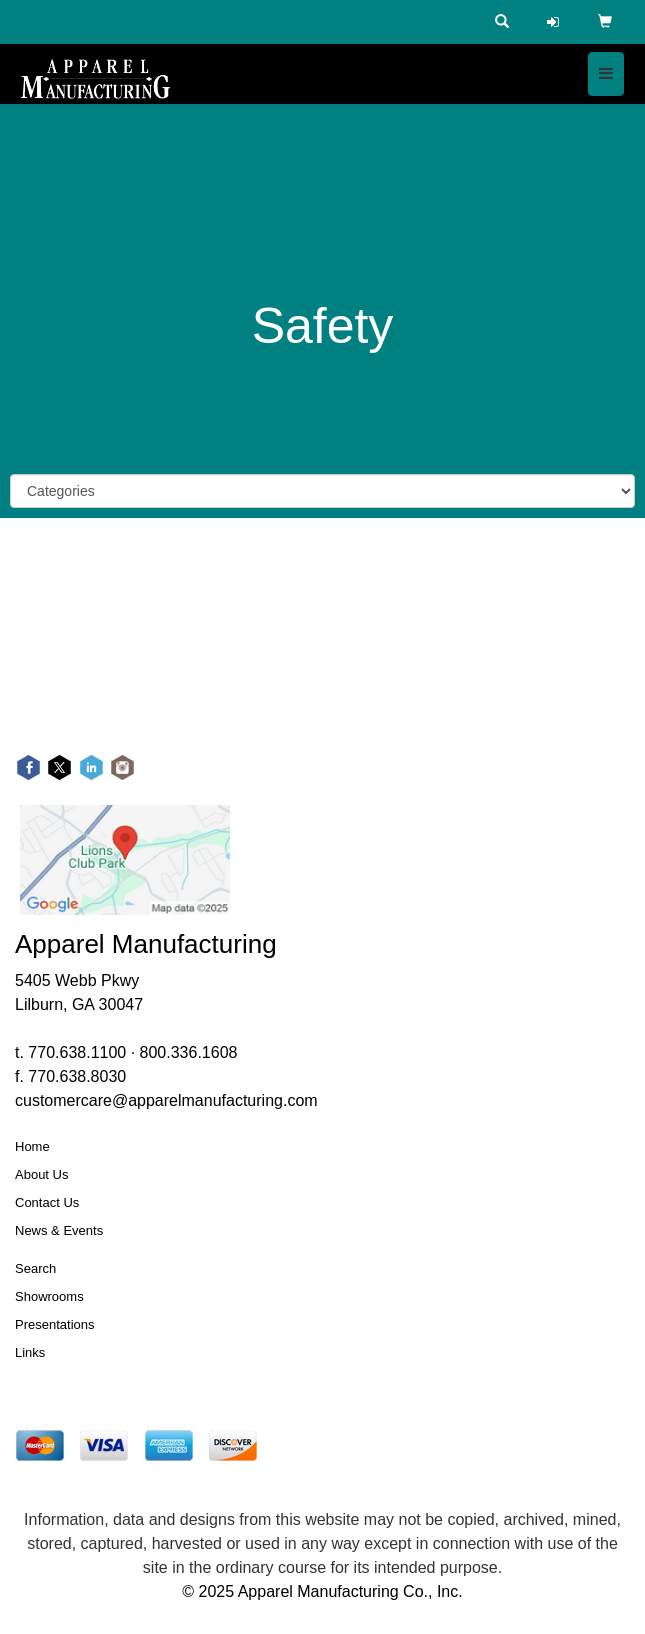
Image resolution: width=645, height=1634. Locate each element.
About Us (41, 1174)
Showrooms (49, 1296)
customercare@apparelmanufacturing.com (166, 1100)
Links (30, 1352)
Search (35, 1268)
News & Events (59, 1230)
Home (32, 1146)
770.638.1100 (77, 1052)
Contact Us (47, 1202)
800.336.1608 (189, 1052)
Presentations (55, 1324)
